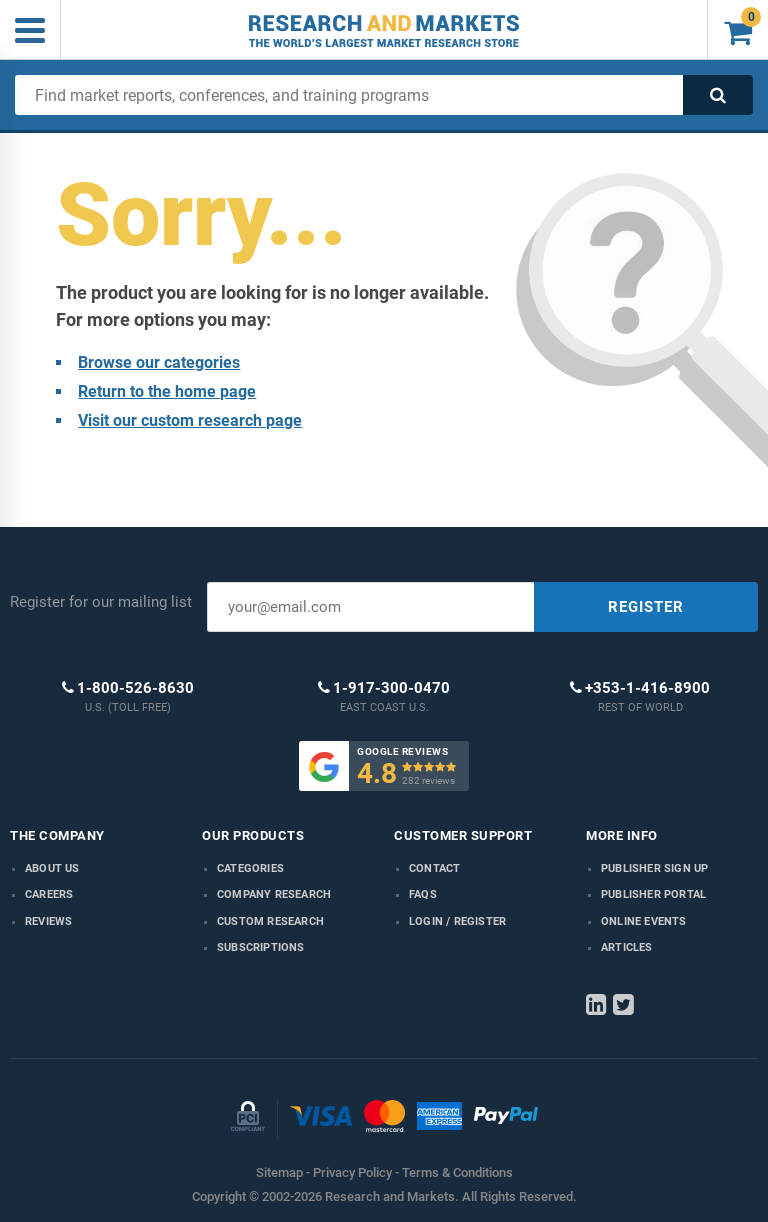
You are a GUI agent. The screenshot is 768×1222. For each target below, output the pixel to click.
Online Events (644, 921)
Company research (274, 894)
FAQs (423, 894)
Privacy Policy (352, 1172)
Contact (434, 868)
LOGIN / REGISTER (457, 921)
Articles (627, 947)
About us (52, 868)
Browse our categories (159, 362)
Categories (250, 868)
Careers (49, 894)
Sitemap (279, 1172)
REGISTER (646, 607)
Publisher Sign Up (654, 868)
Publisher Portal (653, 894)
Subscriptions (261, 947)
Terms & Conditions (457, 1172)
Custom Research (270, 921)
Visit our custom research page (190, 420)
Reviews (48, 921)
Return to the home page (167, 391)
